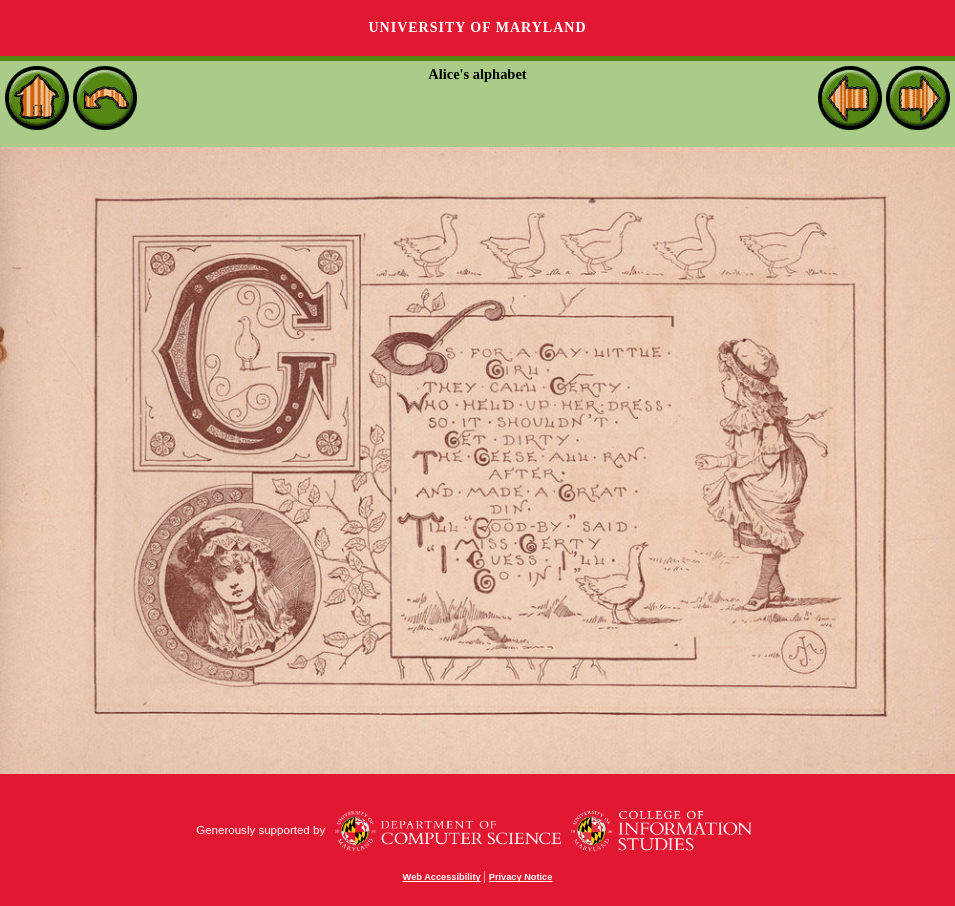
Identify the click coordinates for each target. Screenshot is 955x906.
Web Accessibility (442, 877)
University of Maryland (477, 27)
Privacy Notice (521, 877)
